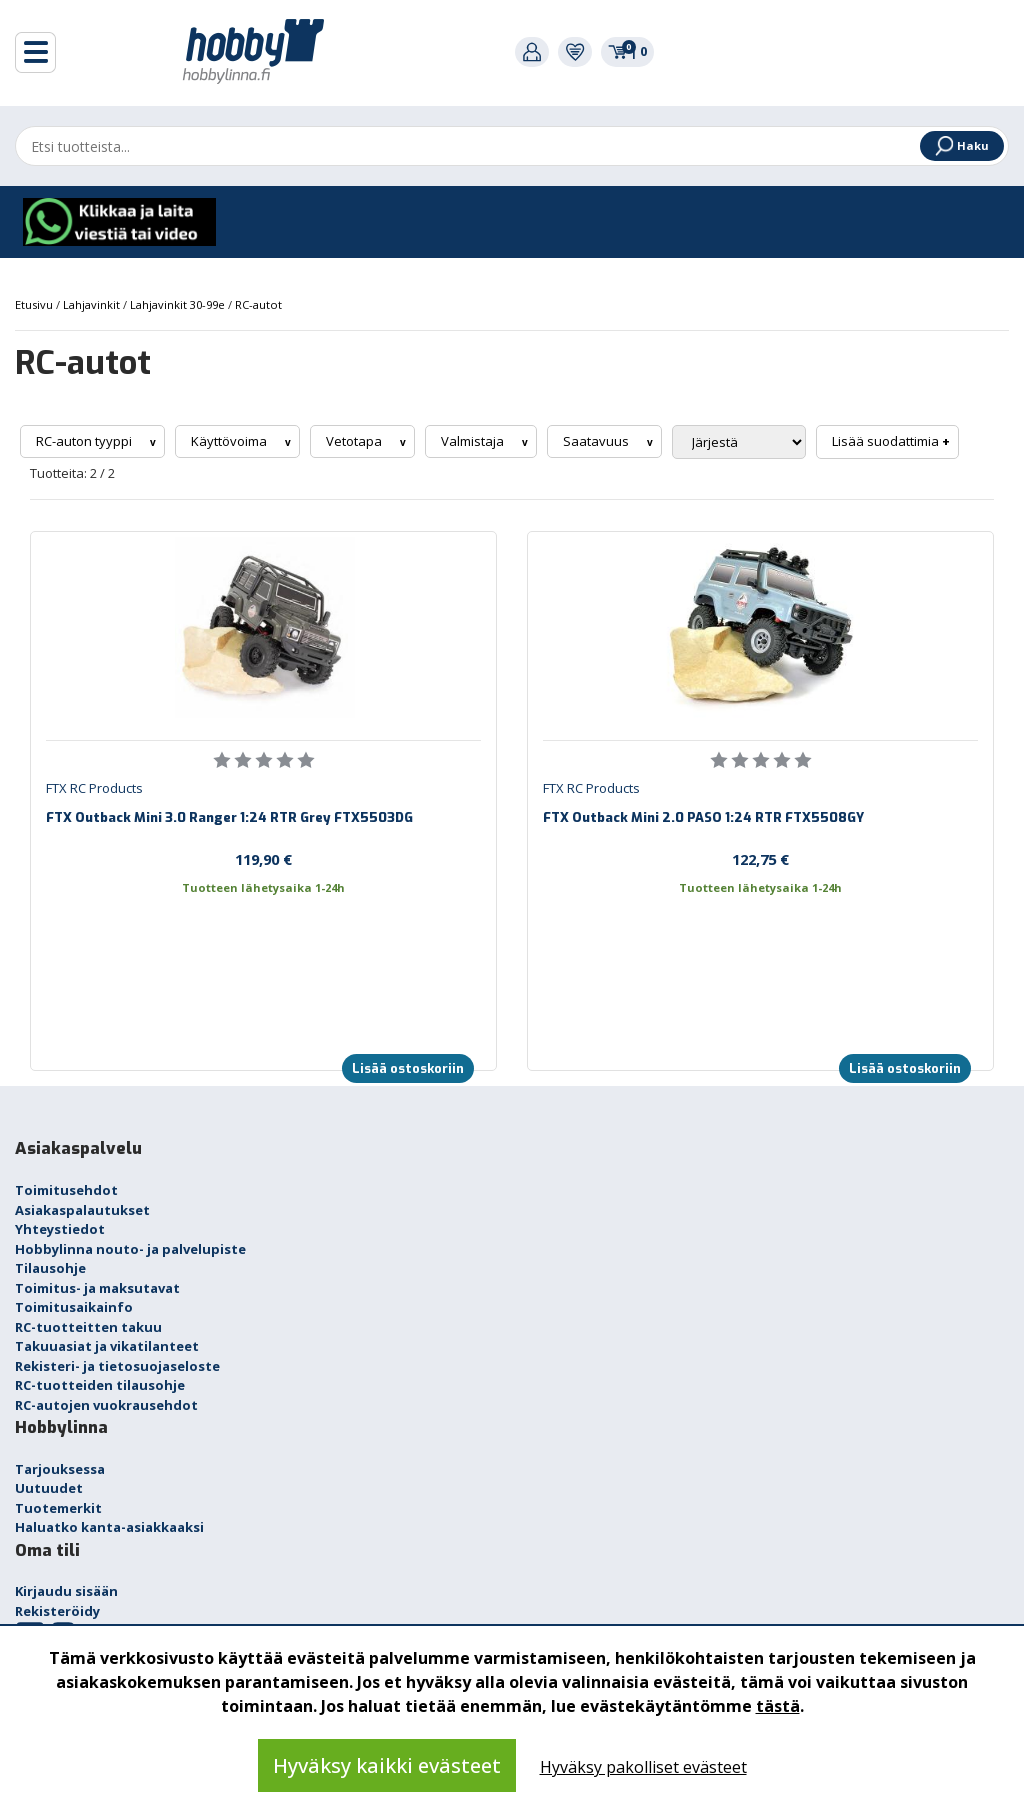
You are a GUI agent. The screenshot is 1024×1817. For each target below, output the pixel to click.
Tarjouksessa (60, 1469)
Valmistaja (474, 441)
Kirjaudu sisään (66, 1591)
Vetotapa (355, 441)
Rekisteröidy (57, 1611)
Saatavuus (597, 441)
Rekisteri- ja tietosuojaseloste (117, 1366)
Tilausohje (50, 1268)
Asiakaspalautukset (82, 1210)
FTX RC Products (94, 788)
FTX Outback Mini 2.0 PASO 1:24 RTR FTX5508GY (703, 817)
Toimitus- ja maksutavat (97, 1288)
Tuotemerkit (58, 1508)
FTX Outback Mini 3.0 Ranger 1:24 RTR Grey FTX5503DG (229, 817)
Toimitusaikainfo (74, 1307)
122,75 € (760, 859)
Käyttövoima (230, 441)
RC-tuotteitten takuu (88, 1327)
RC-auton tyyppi (85, 441)
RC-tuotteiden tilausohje (100, 1385)
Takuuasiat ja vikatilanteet (107, 1346)
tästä (778, 1706)
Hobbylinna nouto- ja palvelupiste (130, 1249)
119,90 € (263, 859)
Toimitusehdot (66, 1190)
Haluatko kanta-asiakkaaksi (109, 1527)
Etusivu (35, 304)
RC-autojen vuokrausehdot (106, 1405)
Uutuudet (49, 1488)
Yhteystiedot (60, 1229)
